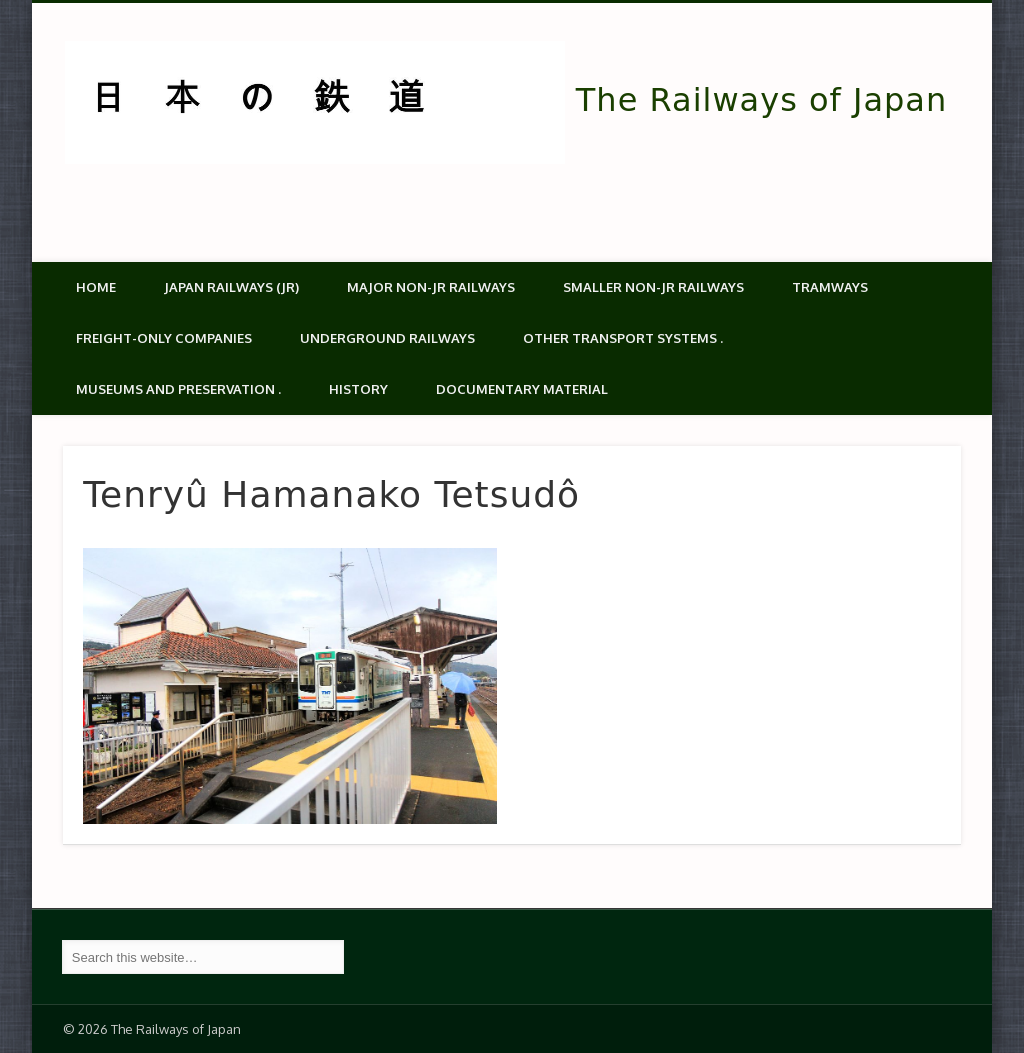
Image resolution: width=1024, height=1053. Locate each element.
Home (96, 287)
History (358, 389)
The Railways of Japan (761, 100)
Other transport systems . (623, 338)
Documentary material (522, 389)
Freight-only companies (164, 338)
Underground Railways (387, 338)
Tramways (830, 287)
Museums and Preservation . (178, 389)
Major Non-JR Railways (431, 287)
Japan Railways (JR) (231, 287)
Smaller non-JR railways (653, 287)
